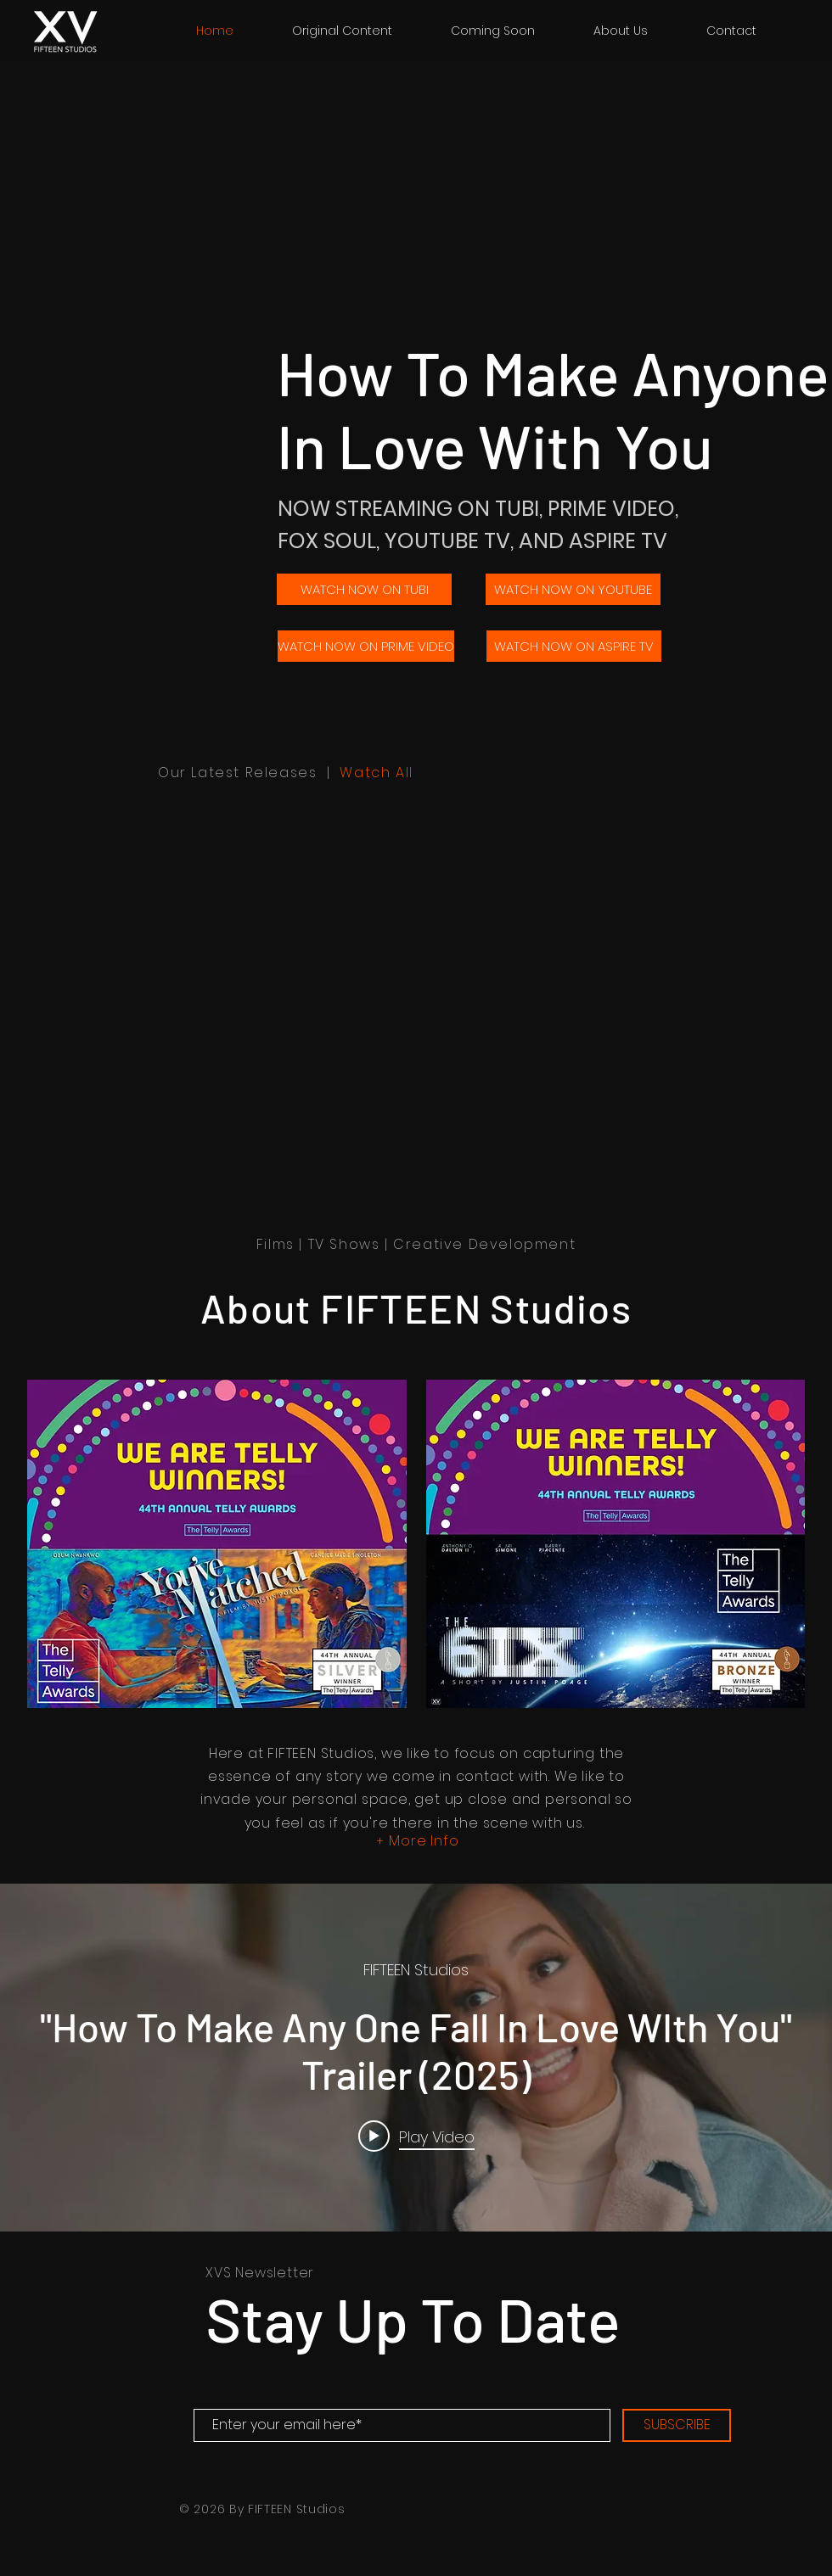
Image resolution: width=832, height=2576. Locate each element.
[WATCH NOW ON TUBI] (364, 589)
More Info (423, 1841)
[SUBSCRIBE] (676, 2425)
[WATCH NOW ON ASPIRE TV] (573, 646)
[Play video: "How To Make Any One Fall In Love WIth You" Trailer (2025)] (416, 2136)
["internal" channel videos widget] (416, 2058)
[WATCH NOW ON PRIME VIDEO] (366, 646)
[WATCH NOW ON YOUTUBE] (573, 589)
